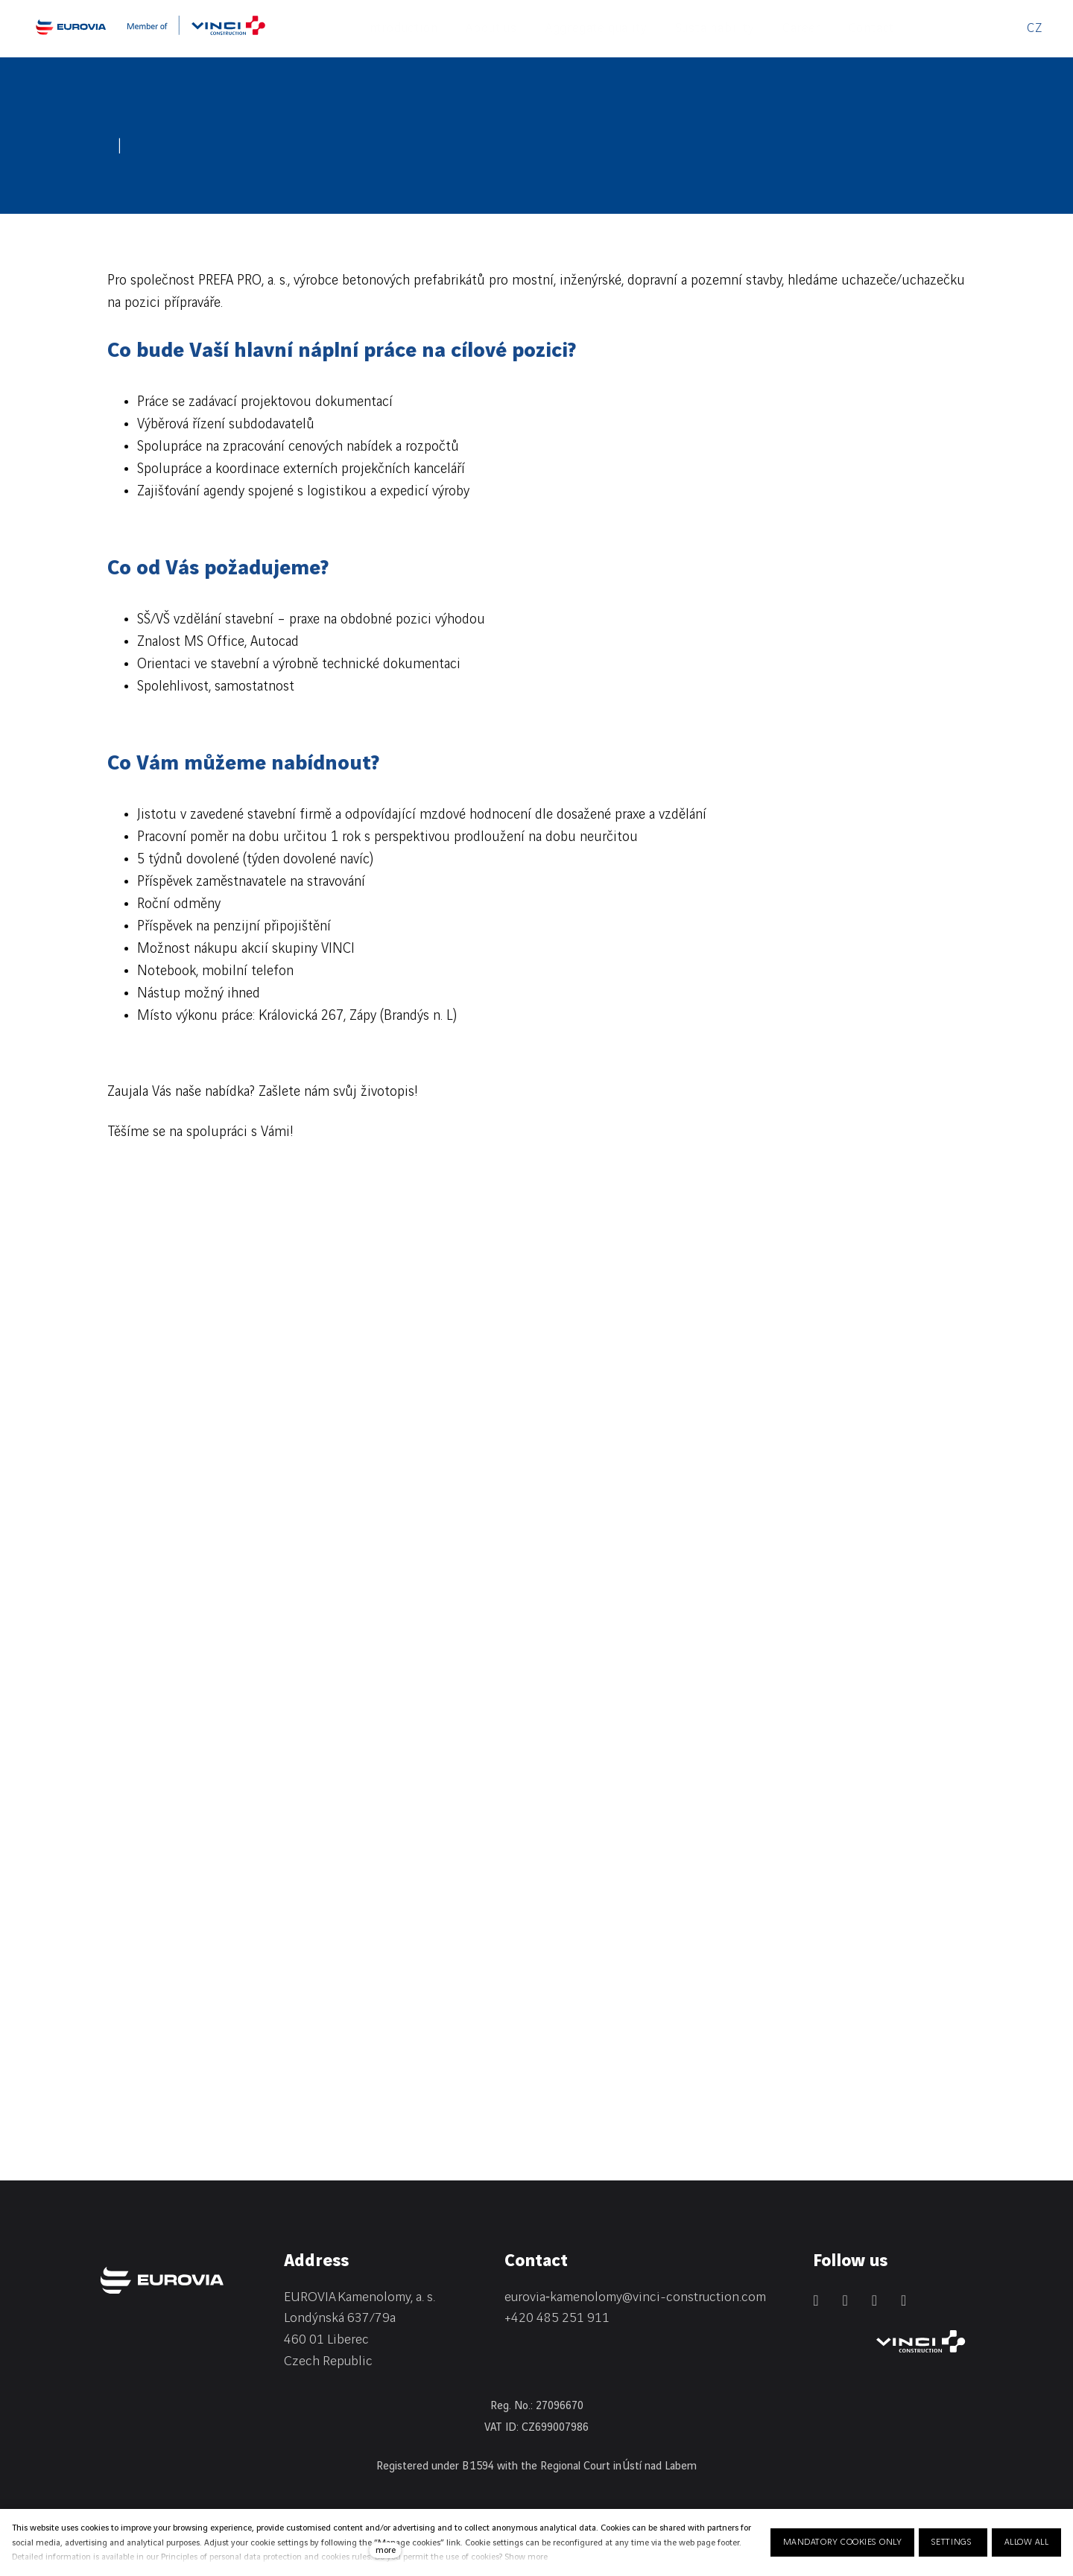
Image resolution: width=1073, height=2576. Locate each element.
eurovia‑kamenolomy (563, 2297)
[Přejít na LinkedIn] (815, 2300)
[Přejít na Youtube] (903, 2300)
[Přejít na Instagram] (874, 2300)
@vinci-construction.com (694, 2297)
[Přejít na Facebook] (844, 2300)
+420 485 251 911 (557, 2318)
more (386, 2550)
